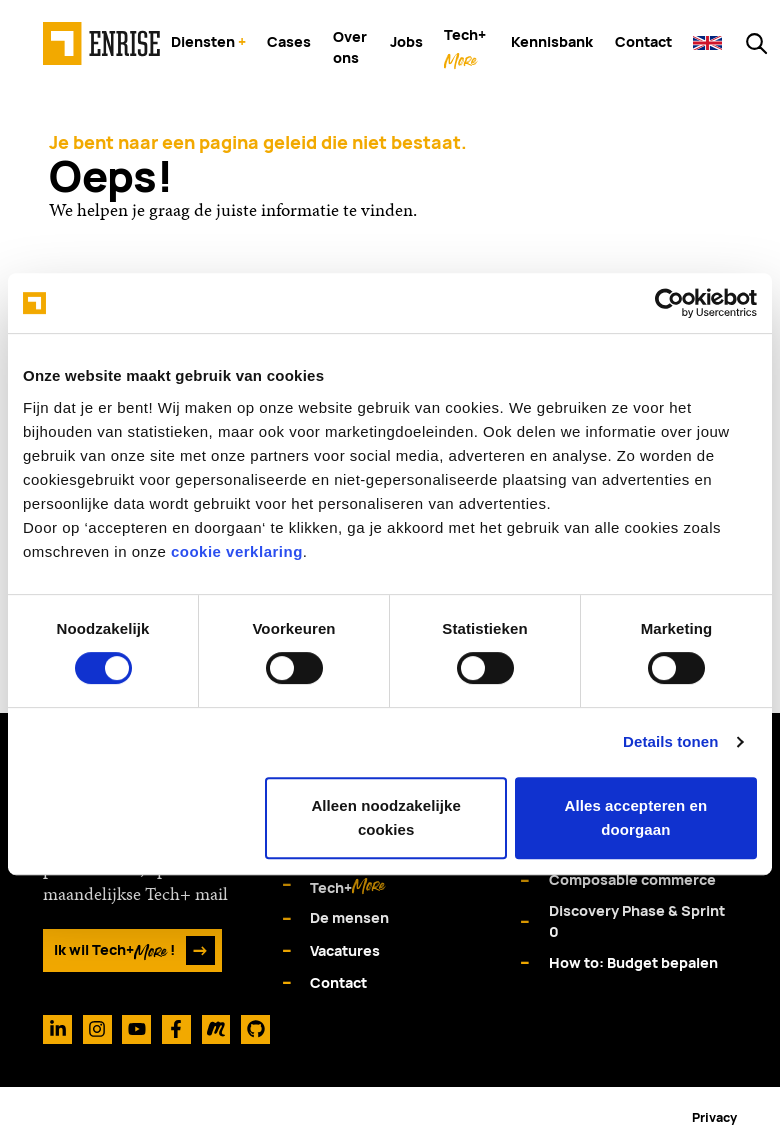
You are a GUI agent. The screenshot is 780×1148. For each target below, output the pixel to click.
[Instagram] (97, 1029)
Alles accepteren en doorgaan (635, 817)
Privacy (714, 1117)
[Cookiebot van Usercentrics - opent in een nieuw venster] (669, 303)
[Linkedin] (57, 1029)
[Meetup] (216, 1029)
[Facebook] (176, 1029)
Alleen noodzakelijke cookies (386, 817)
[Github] (255, 1029)
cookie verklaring (237, 551)
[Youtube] (136, 1029)
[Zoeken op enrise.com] (756, 43)
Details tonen (670, 741)
